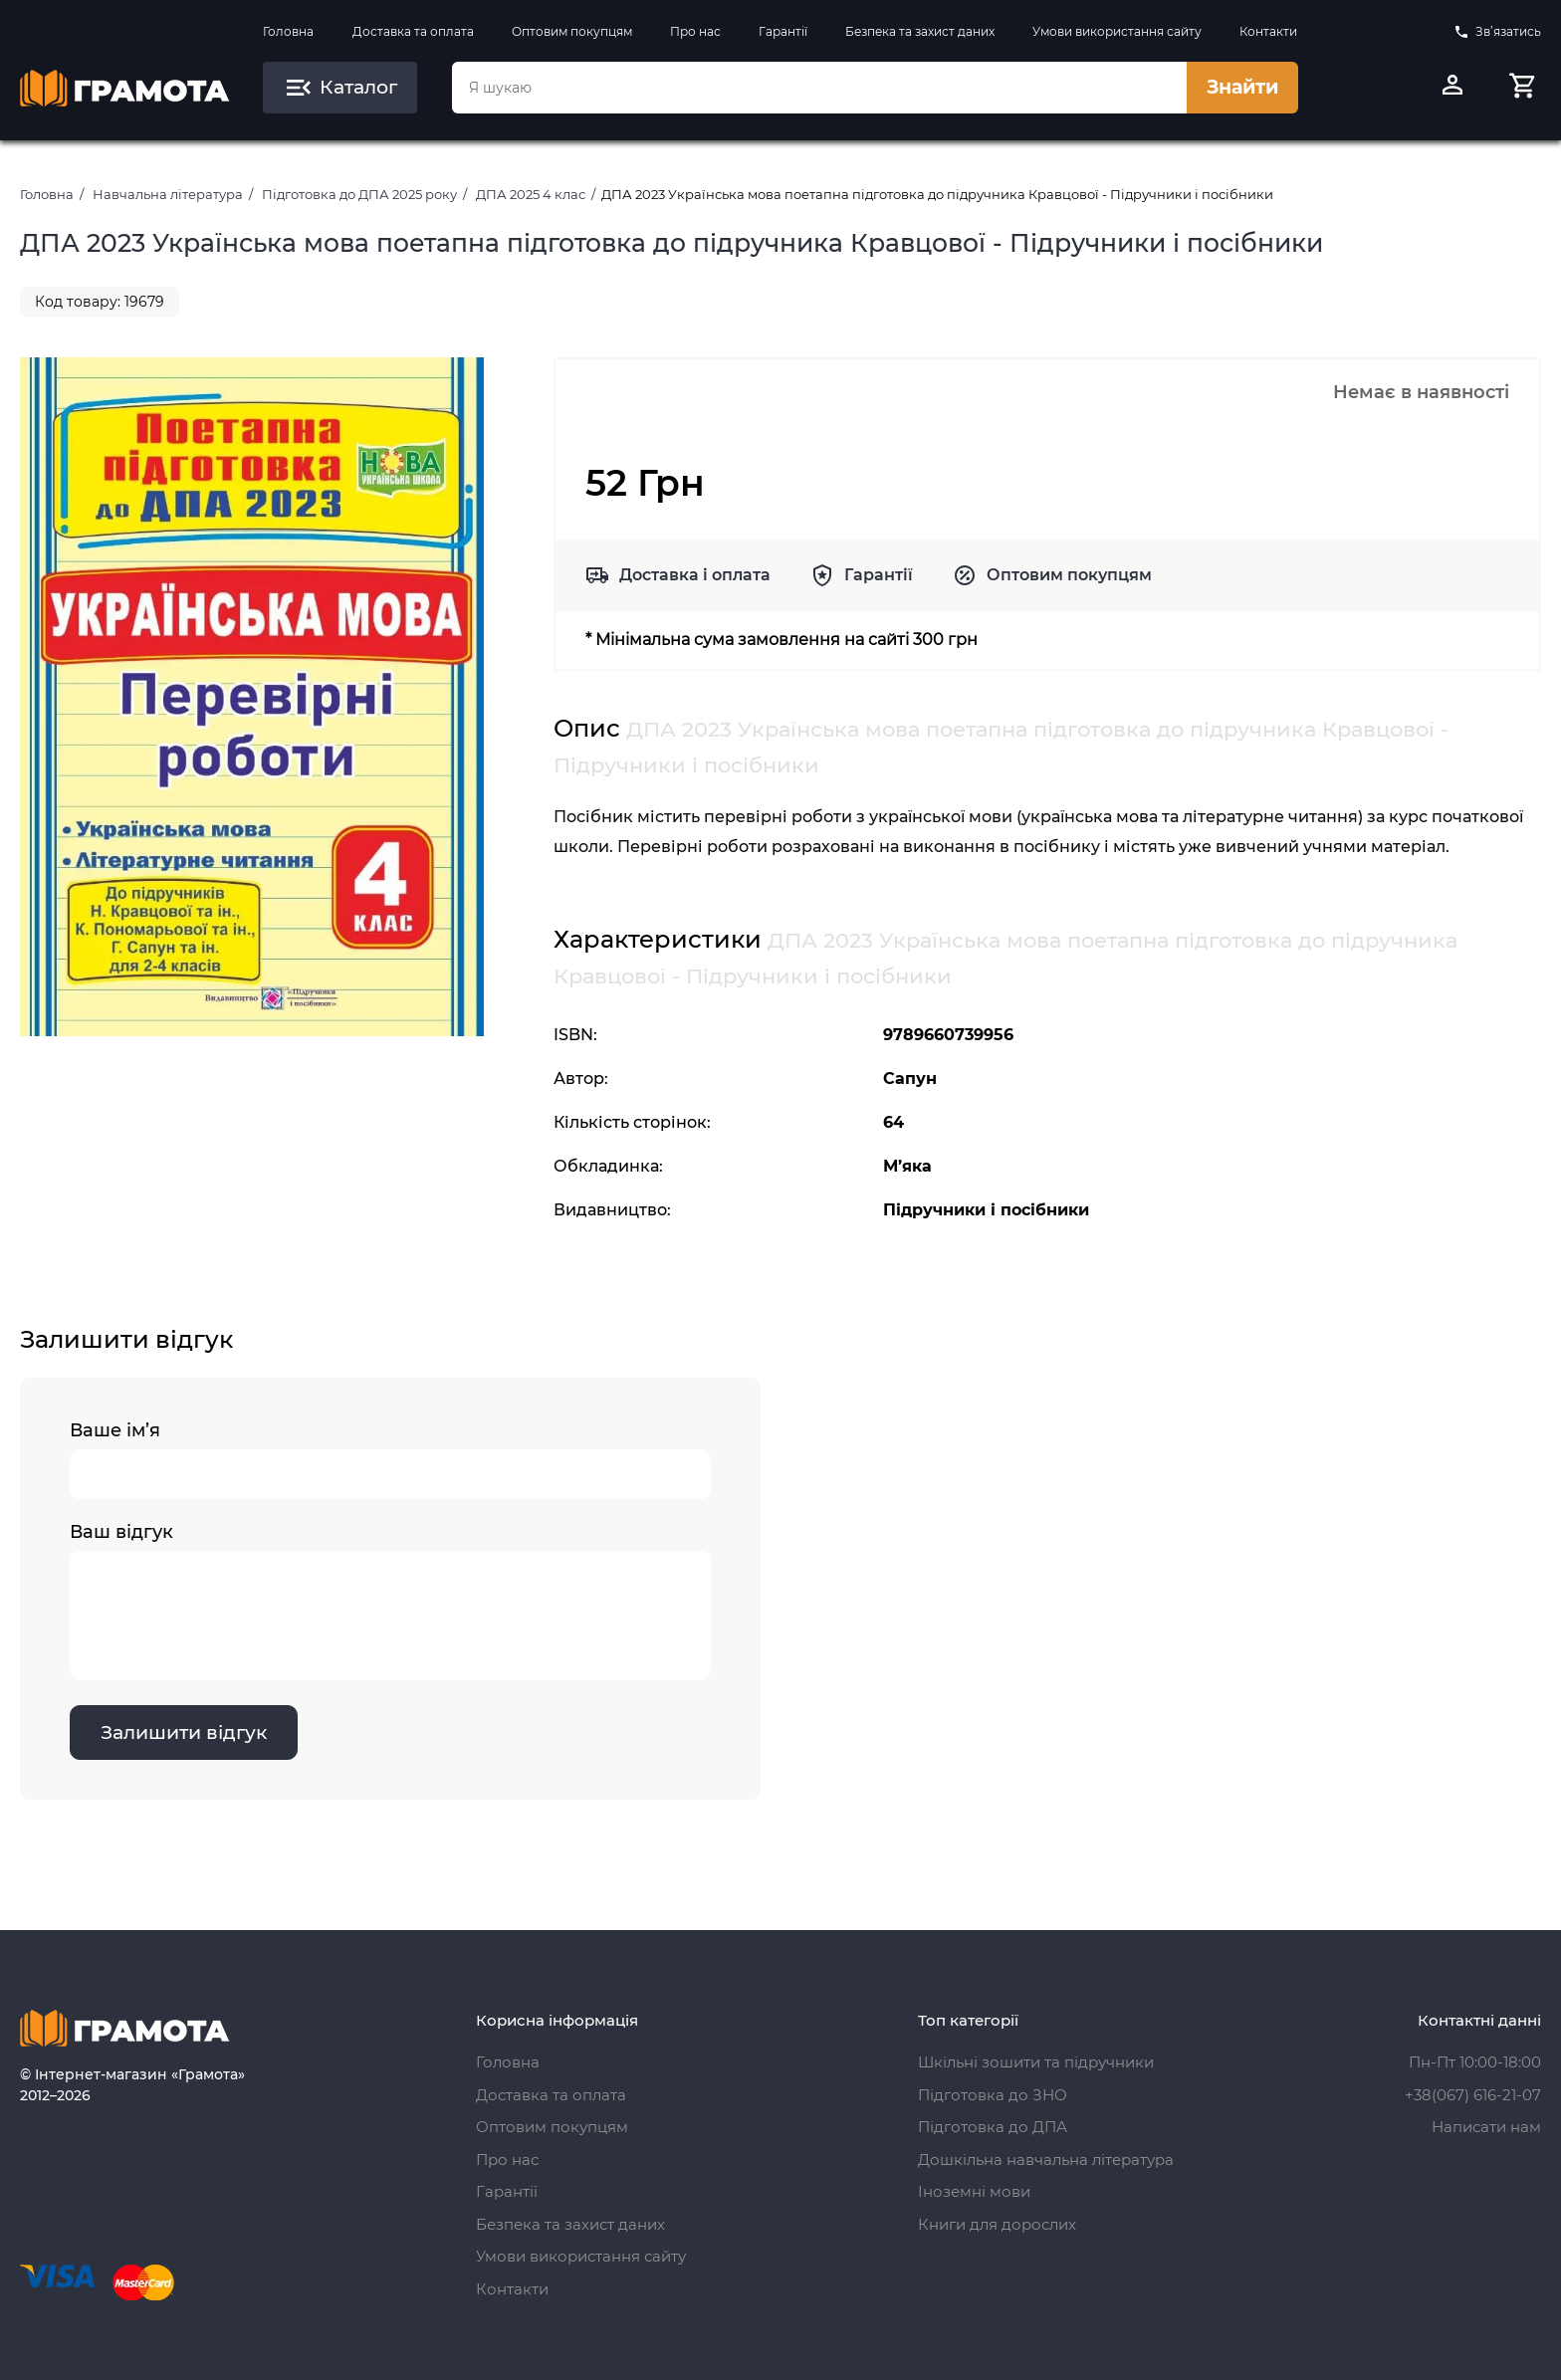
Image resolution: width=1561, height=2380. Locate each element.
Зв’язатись (1497, 32)
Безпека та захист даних (920, 31)
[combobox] (819, 87)
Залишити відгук (184, 1732)
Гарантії (783, 31)
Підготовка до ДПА (992, 2126)
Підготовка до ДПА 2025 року (359, 194)
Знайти (1242, 87)
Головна (288, 31)
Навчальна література (168, 194)
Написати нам (1486, 2126)
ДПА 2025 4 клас (530, 194)
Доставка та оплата (413, 31)
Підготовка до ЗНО (992, 2094)
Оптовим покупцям (572, 31)
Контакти (1268, 31)
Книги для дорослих (997, 2224)
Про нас (695, 31)
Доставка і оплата (695, 574)
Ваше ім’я (390, 1459)
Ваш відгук (390, 1600)
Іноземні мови (974, 2191)
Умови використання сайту (1117, 31)
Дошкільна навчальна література (1046, 2159)
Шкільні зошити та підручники (1036, 2062)
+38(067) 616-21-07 (1473, 2094)
